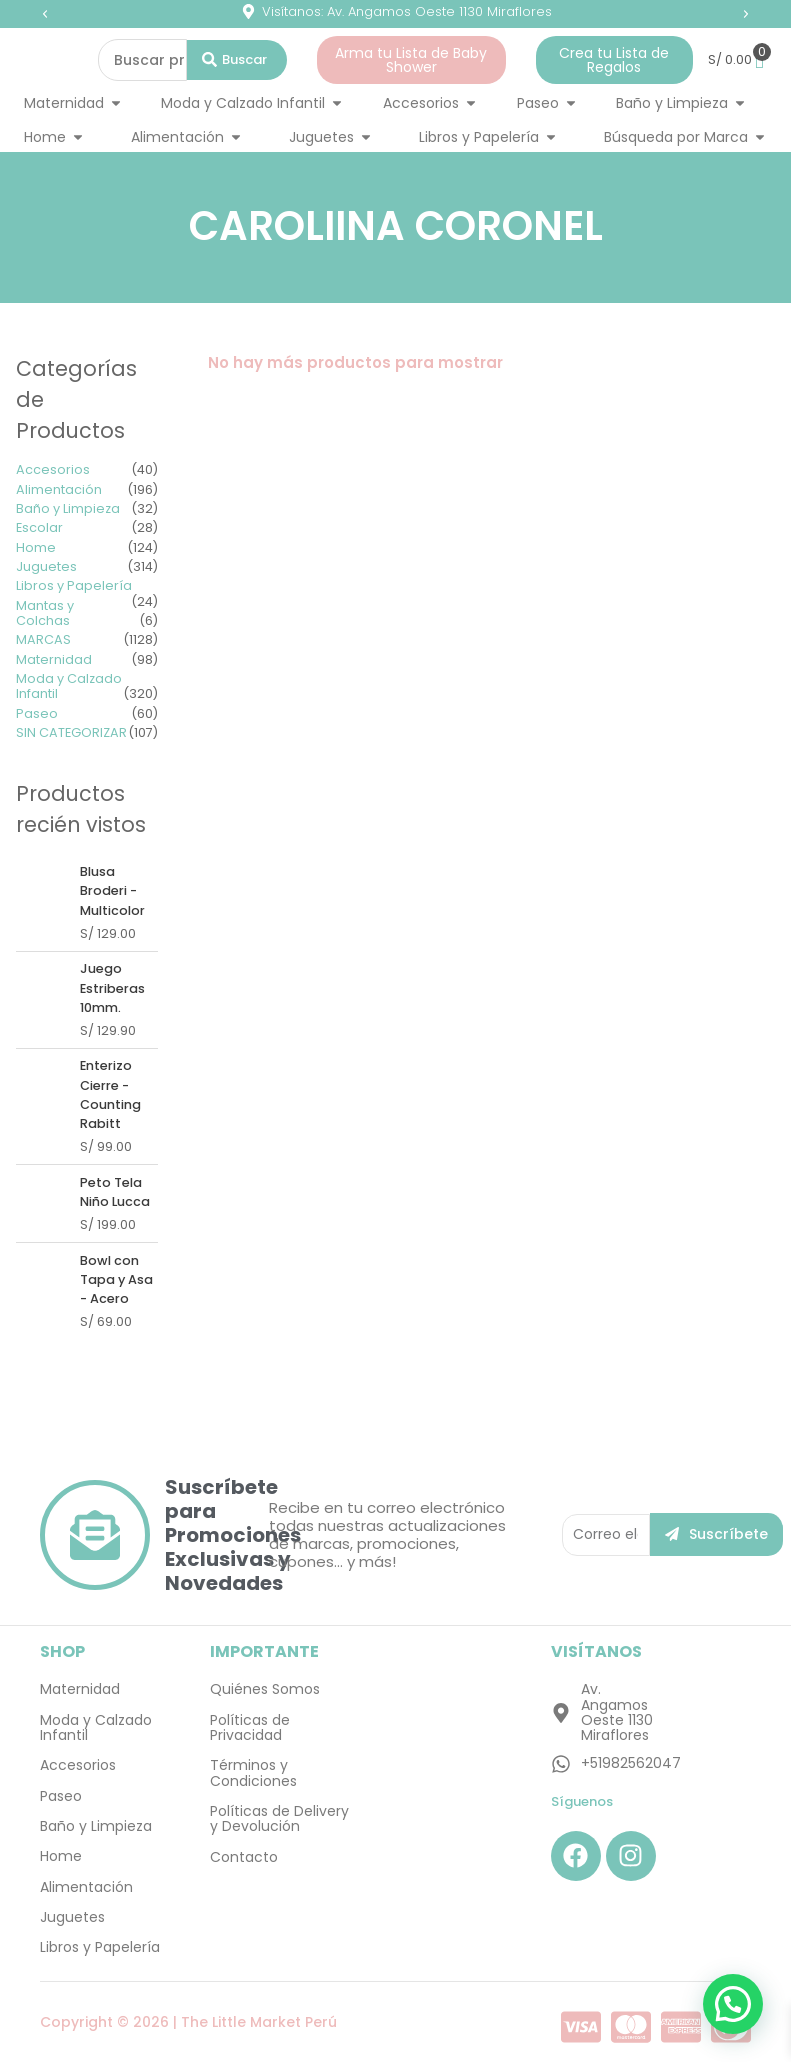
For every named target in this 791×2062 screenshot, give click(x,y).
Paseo (37, 713)
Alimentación (59, 489)
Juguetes (46, 566)
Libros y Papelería (74, 585)
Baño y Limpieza (68, 508)
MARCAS (43, 639)
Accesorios (53, 469)
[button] (45, 14)
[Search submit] (237, 60)
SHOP (62, 1651)
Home (36, 547)
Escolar (39, 527)
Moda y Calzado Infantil (69, 686)
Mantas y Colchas (45, 613)
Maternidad (54, 659)
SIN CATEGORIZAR (71, 732)
